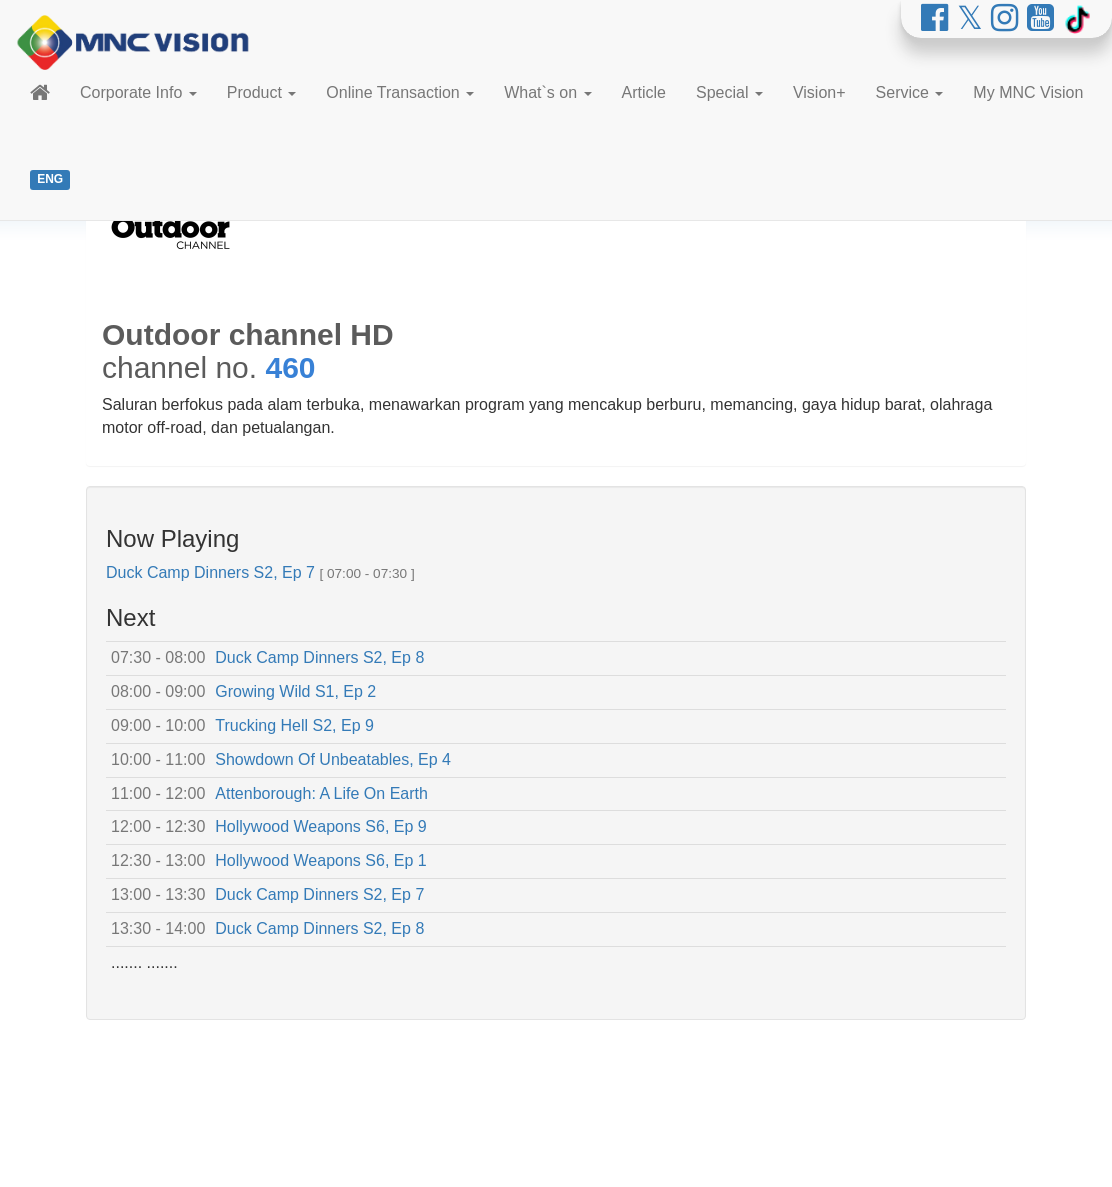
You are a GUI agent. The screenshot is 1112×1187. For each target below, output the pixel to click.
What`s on (547, 92)
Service (910, 92)
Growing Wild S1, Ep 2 (295, 691)
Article (644, 92)
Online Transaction (400, 92)
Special (729, 92)
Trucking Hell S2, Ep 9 (294, 725)
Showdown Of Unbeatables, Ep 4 (333, 759)
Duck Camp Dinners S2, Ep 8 (319, 657)
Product (262, 92)
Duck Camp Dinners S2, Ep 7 (210, 572)
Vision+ (819, 92)
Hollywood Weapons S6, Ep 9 (320, 826)
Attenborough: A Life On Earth (321, 793)
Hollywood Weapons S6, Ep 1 (320, 860)
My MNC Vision (1028, 92)
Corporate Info (138, 92)
